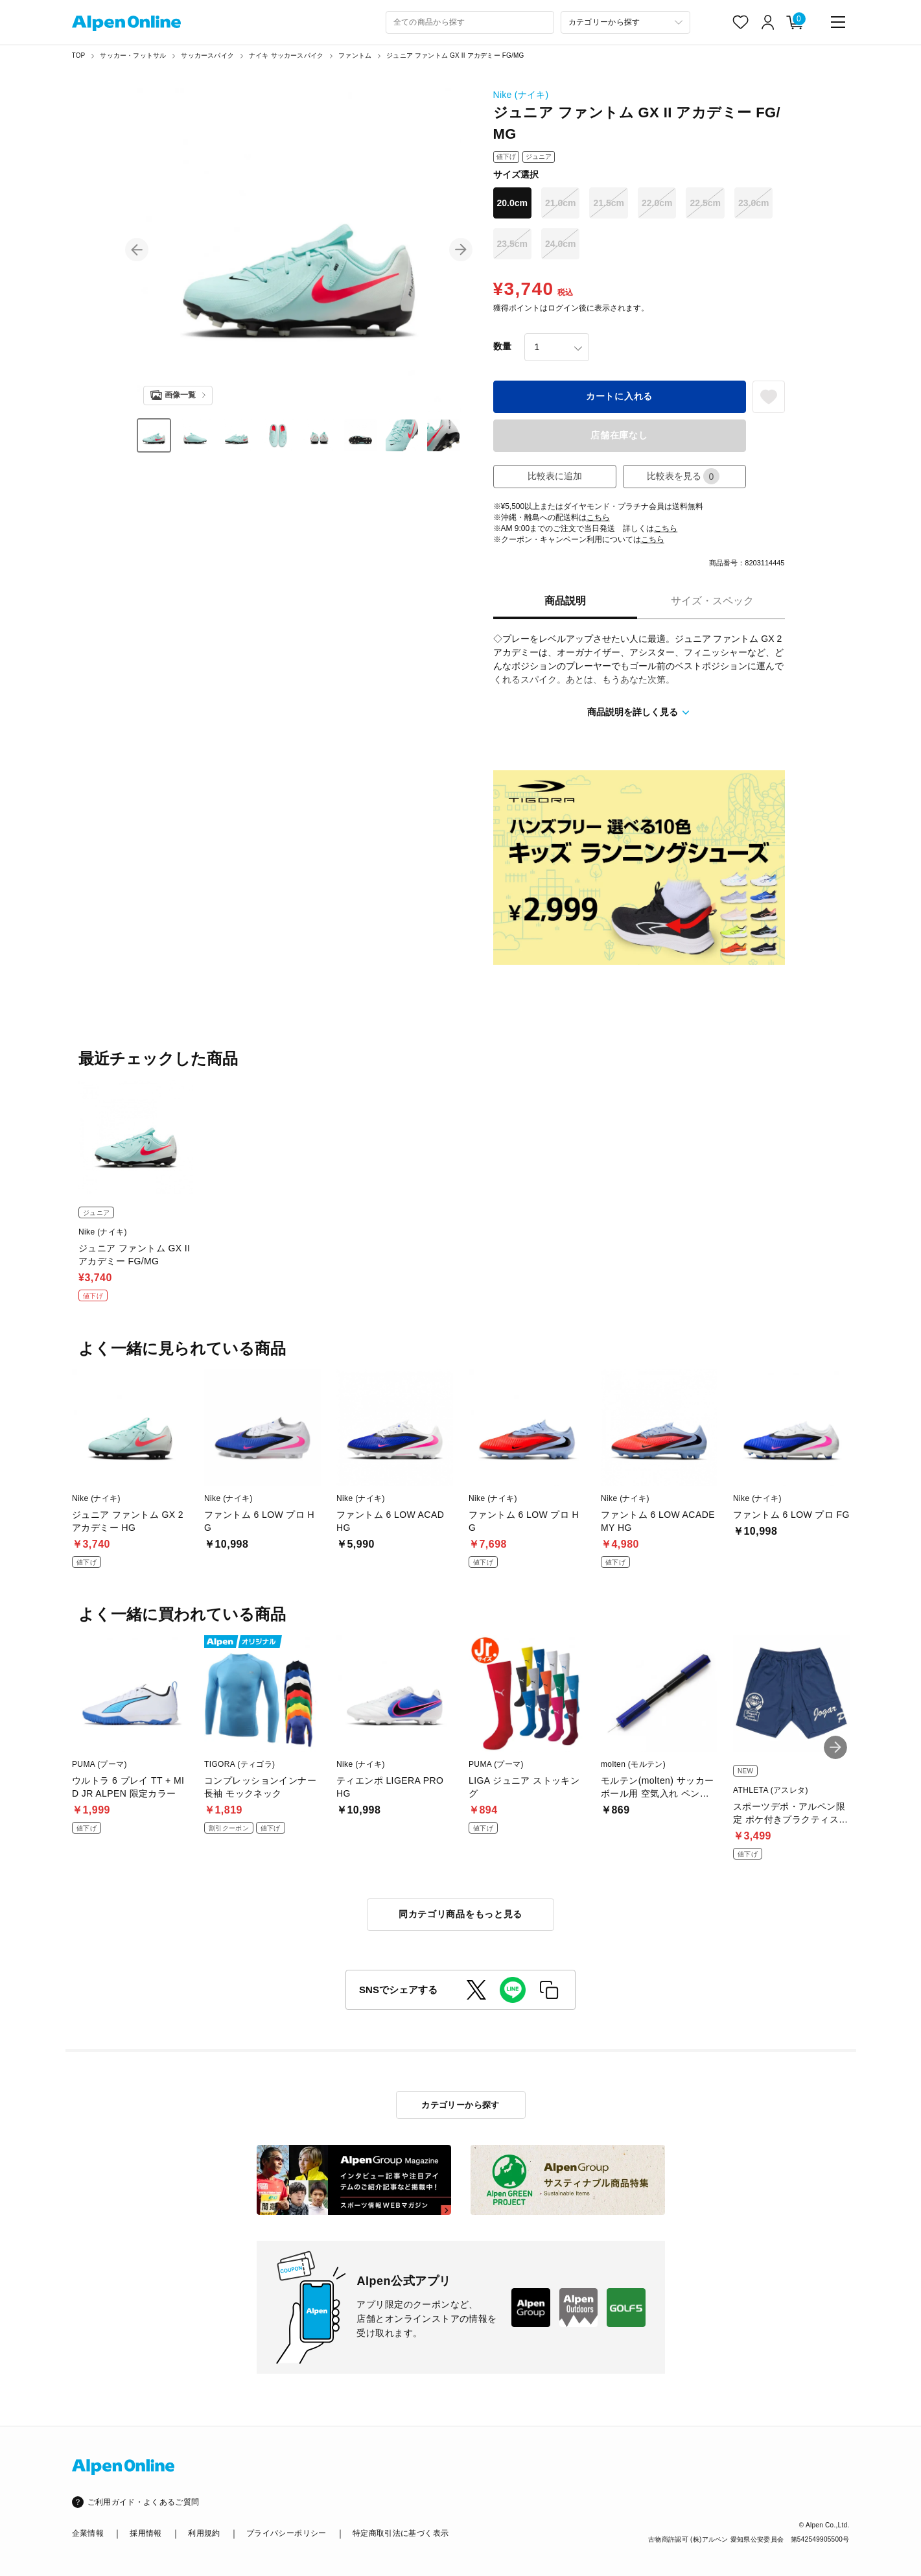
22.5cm (705, 203)
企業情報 (88, 2533)
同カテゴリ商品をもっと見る (460, 1914)
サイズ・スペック (712, 600)
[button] (136, 249)
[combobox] (470, 22)
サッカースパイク (207, 55)
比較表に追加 (555, 476)
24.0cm (560, 244)
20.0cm (512, 203)
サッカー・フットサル (133, 55)
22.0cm (657, 203)
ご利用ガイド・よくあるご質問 (143, 2502)
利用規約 (204, 2533)
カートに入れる (619, 396)
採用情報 (145, 2533)
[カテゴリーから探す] (625, 22)
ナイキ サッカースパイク (286, 55)
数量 (502, 346)
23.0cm (753, 203)
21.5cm (608, 203)
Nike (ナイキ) (521, 94)
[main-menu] (838, 22)
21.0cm (560, 203)
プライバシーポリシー (286, 2533)
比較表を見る (683, 476)
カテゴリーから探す (460, 2105)
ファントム (354, 55)
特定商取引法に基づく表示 (401, 2533)
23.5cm (512, 244)
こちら (598, 517)
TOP (79, 55)
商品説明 (565, 600)
